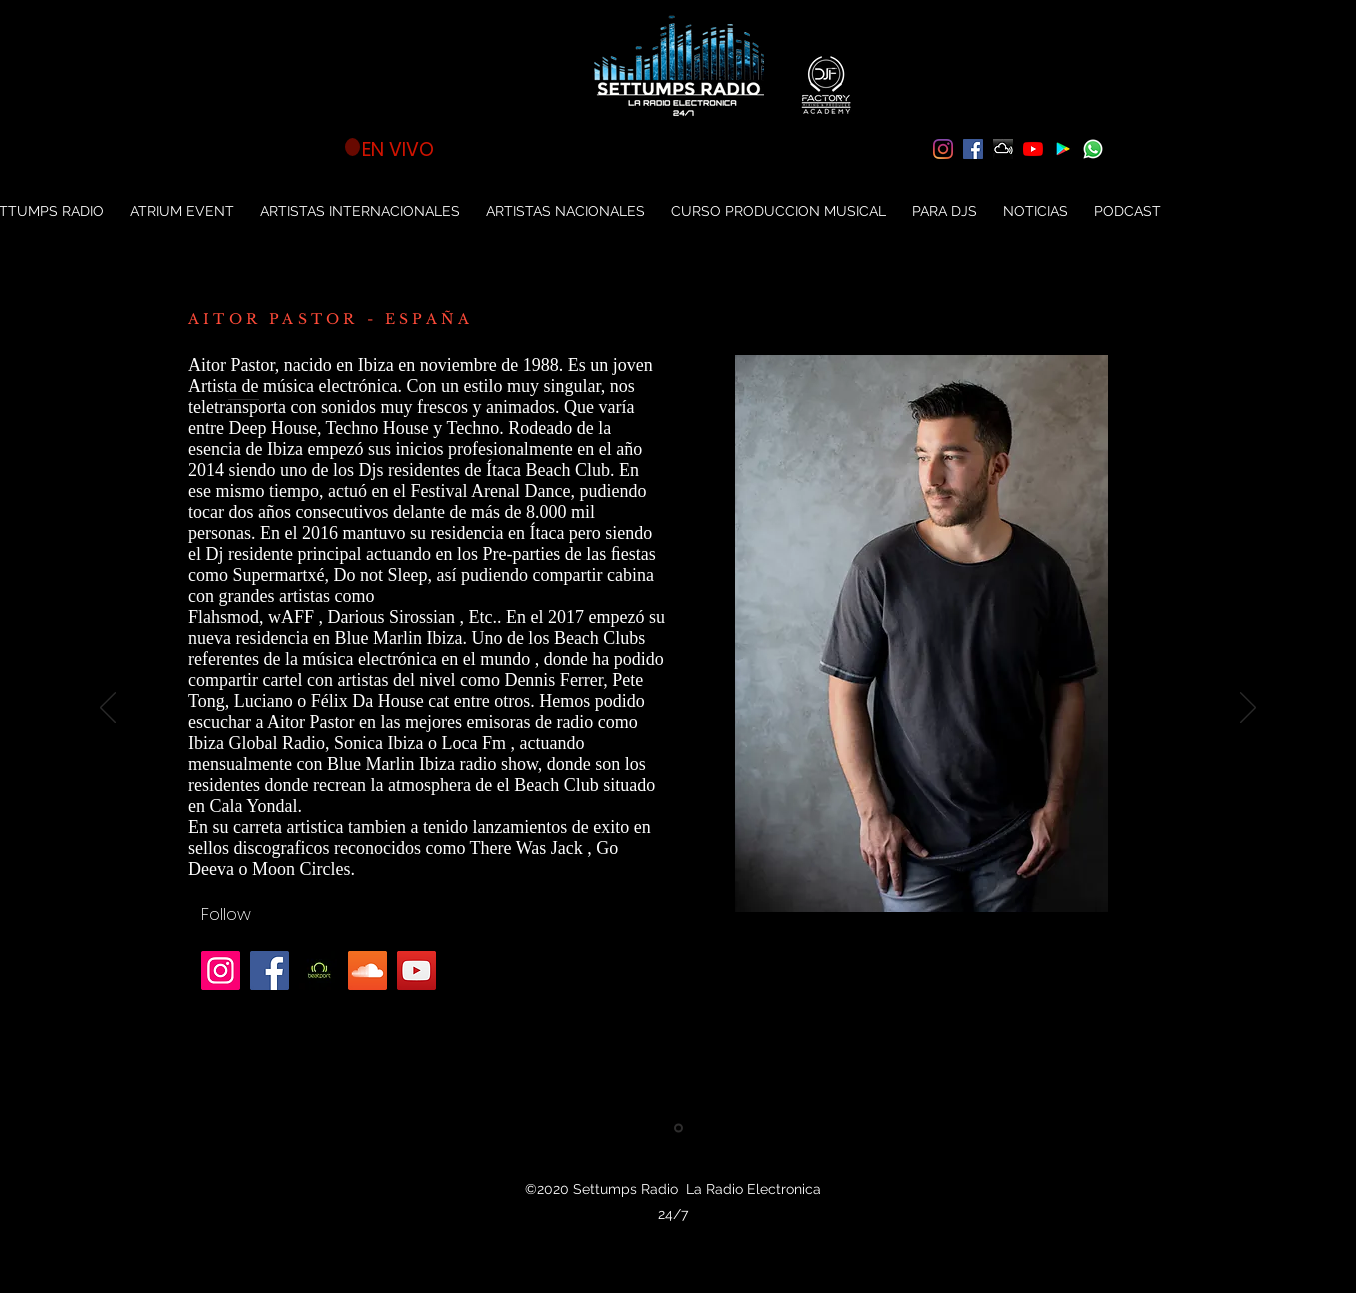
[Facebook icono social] (973, 149)
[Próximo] (1248, 709)
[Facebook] (269, 970)
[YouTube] (1033, 149)
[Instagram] (943, 149)
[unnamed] (318, 970)
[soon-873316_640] (1093, 149)
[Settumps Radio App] (1063, 149)
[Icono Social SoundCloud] (367, 970)
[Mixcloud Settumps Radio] (1003, 149)
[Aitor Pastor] (678, 1128)
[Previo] (108, 709)
